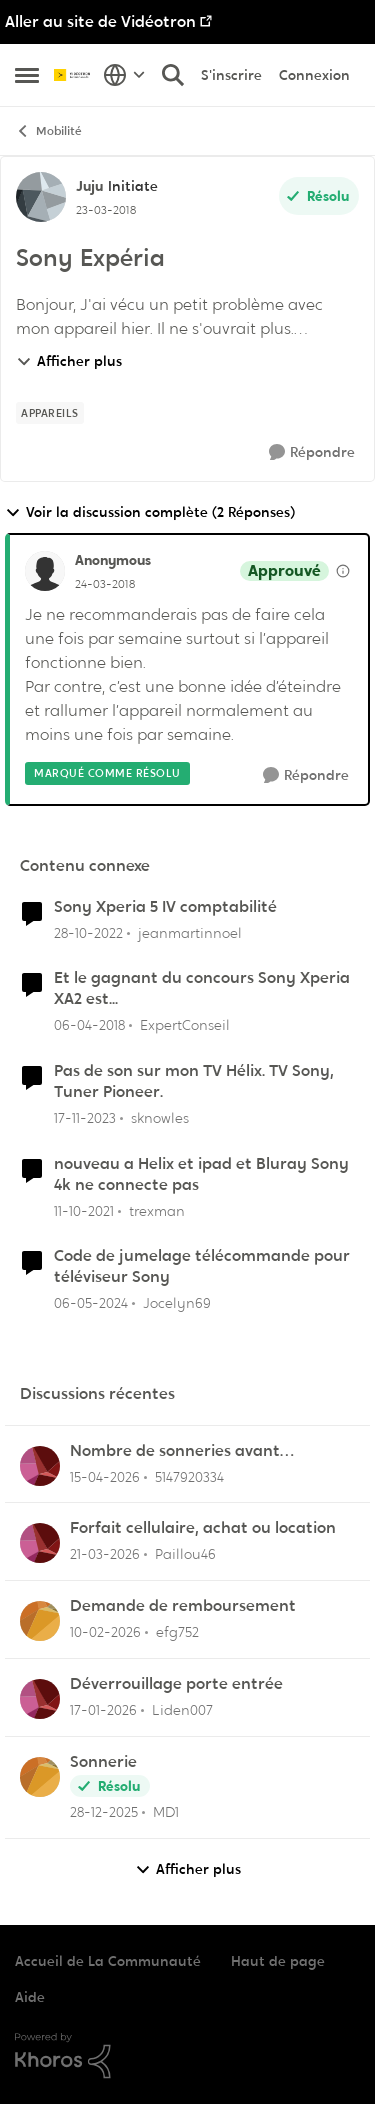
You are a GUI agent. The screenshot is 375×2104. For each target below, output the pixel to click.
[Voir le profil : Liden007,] (40, 1699)
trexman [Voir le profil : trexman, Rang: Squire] (157, 1210)
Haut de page (278, 1961)
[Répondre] (312, 452)
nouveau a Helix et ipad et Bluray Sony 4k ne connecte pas (201, 1174)
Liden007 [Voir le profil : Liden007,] (182, 1710)
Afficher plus (69, 361)
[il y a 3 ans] (88, 932)
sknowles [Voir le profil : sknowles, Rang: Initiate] (160, 1118)
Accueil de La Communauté (108, 1961)
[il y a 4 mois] (105, 1554)
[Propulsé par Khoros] (187, 2056)
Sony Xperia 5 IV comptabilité (165, 907)
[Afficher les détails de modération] (343, 571)
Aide (30, 1997)
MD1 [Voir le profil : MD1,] (166, 1812)
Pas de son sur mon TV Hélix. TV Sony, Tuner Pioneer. (194, 1081)
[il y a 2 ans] (85, 1118)
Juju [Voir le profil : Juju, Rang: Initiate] (89, 186)
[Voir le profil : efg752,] (40, 1621)
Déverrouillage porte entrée (176, 1684)
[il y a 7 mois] (104, 1812)
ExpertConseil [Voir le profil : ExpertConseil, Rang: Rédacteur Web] (185, 1025)
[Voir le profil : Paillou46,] (40, 1543)
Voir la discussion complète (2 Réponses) (150, 512)
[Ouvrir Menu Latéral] (27, 75)
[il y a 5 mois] (105, 1632)
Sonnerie (103, 1762)
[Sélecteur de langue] (124, 75)
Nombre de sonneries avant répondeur (175, 1451)
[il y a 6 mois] (103, 1710)
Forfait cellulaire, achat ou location (203, 1528)
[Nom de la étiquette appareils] (50, 413)
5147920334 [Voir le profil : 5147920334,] (189, 1476)
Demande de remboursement (183, 1606)
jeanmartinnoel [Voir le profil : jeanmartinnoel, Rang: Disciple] (190, 932)
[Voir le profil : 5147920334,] (40, 1466)
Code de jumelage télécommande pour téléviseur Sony (202, 1266)
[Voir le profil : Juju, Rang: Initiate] (41, 197)
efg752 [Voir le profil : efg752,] (177, 1632)
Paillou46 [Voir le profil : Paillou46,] (185, 1554)
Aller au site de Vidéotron (100, 21)
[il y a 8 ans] (89, 1025)
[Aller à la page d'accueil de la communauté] (73, 75)
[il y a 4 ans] (84, 1210)
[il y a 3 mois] (105, 1476)
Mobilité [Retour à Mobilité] (48, 131)
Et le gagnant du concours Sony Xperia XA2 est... (202, 988)
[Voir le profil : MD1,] (40, 1777)
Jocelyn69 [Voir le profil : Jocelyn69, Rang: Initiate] (177, 1303)
